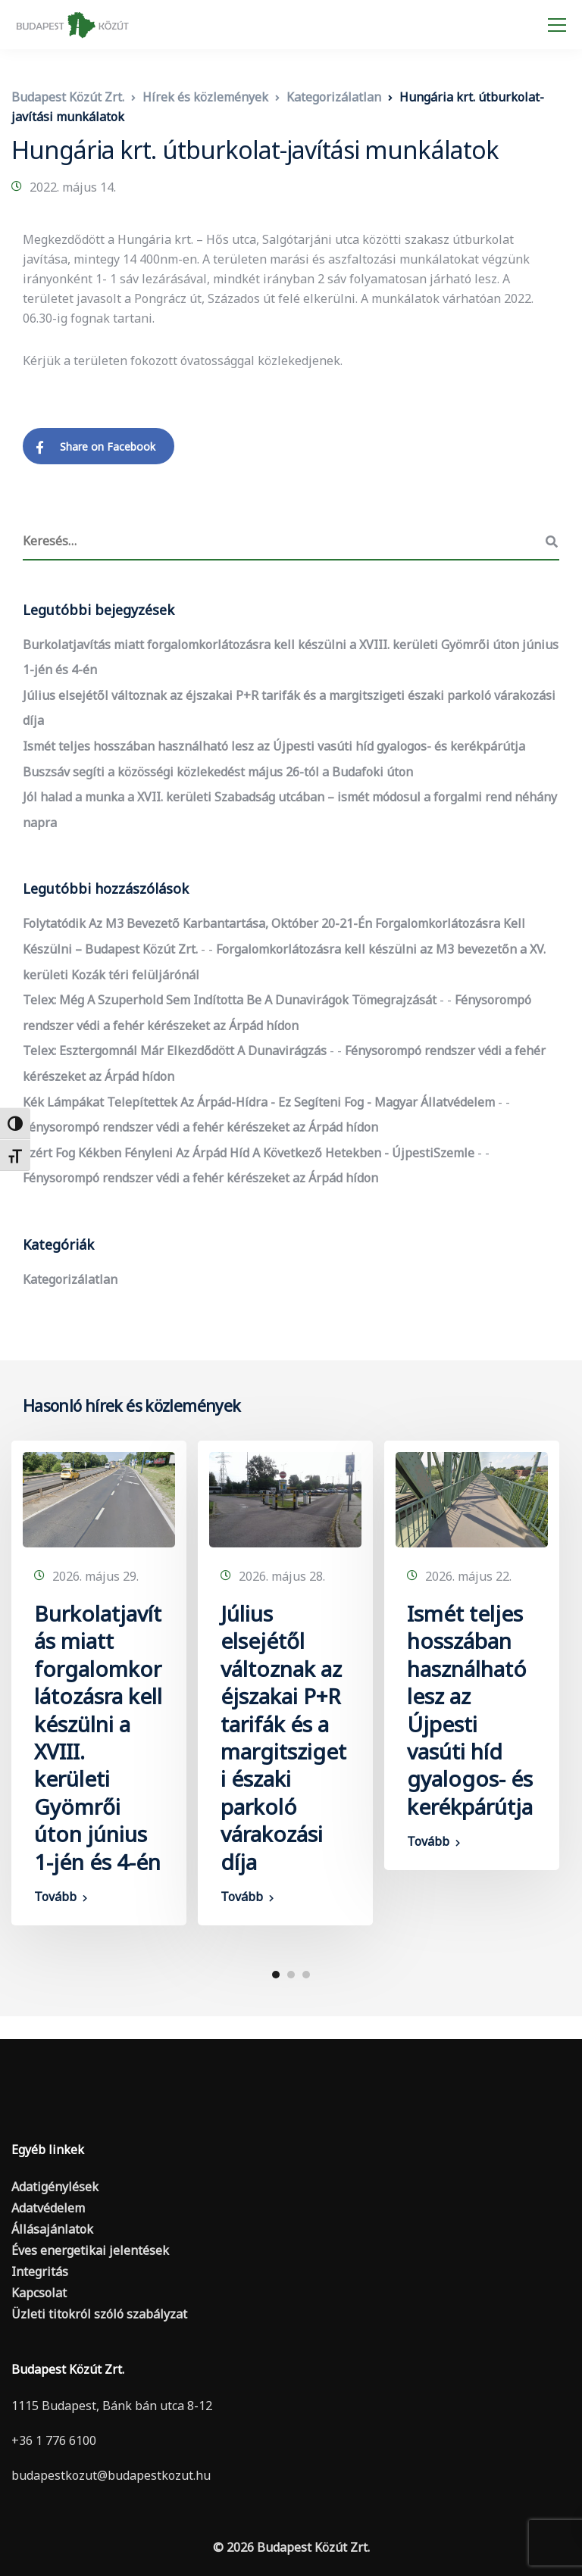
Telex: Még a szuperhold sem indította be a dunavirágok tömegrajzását (229, 999)
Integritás (39, 2271)
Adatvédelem (48, 2208)
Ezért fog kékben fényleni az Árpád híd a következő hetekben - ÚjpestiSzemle (248, 1152)
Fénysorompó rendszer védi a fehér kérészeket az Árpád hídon (200, 1127)
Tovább (55, 1897)
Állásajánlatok (52, 2229)
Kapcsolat (39, 2292)
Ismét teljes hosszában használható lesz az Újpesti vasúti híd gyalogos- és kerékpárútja (274, 746)
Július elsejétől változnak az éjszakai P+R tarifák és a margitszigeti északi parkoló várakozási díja (283, 1737)
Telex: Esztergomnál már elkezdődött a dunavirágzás (175, 1050)
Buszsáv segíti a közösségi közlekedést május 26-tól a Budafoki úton (218, 771)
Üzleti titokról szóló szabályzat (99, 2314)
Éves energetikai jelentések (90, 2250)
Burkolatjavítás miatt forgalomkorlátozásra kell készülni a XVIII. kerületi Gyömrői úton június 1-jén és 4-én (98, 1737)
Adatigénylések (55, 2186)
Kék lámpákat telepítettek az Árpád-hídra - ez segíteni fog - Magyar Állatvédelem (259, 1102)
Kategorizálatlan (70, 1279)
